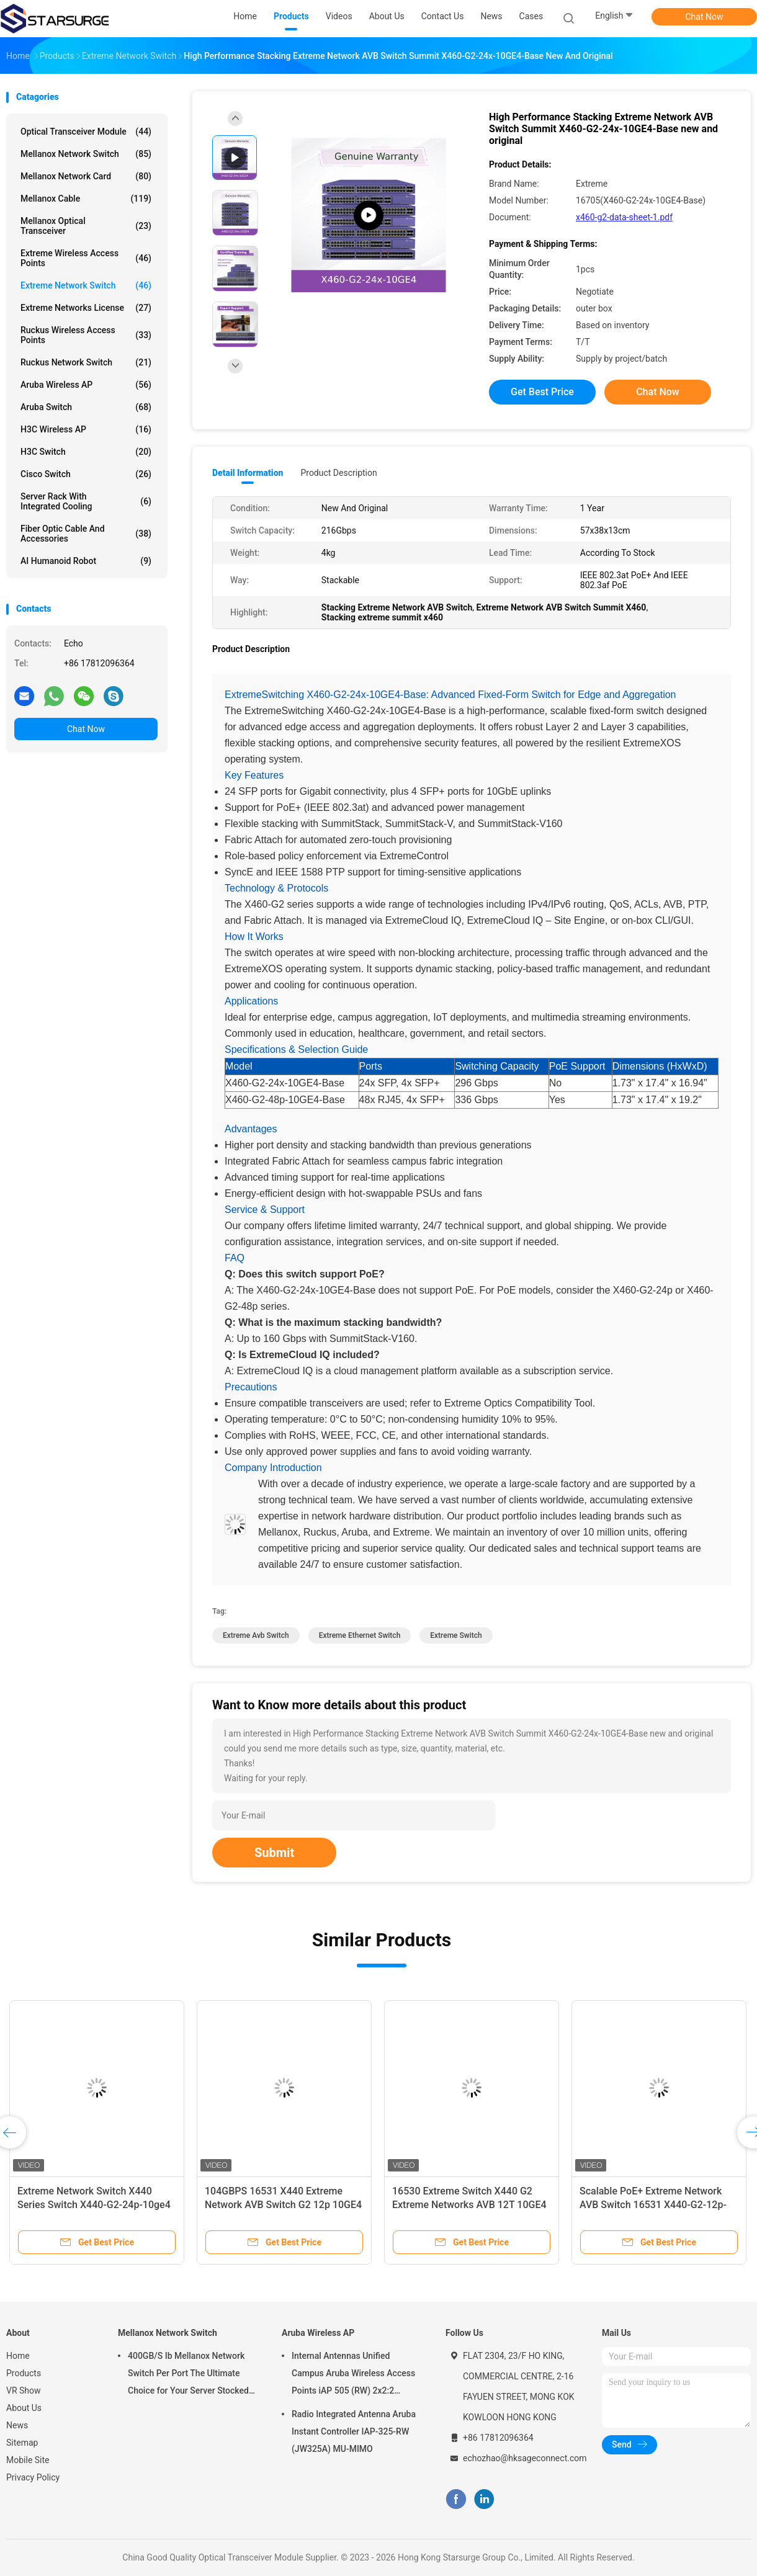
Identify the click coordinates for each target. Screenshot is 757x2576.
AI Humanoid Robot (85, 561)
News (17, 2425)
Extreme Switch (456, 1635)
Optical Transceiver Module (85, 131)
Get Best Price (542, 392)
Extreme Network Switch (85, 285)
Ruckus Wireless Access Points (85, 335)
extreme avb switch (256, 1635)
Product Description (338, 473)
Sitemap (22, 2443)
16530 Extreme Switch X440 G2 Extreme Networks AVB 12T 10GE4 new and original (469, 2204)
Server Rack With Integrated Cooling (85, 501)
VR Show (23, 2390)
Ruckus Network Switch (85, 362)
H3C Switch (85, 451)
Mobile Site (28, 2460)
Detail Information (247, 473)
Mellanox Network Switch (85, 154)
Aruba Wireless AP (85, 384)
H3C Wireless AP (85, 429)
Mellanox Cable (85, 198)
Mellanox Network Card (85, 176)
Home (18, 2356)
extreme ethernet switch (360, 1635)
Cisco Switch (85, 474)
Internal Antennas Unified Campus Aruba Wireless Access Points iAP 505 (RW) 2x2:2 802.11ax (353, 2375)
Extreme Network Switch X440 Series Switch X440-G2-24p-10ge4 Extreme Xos (94, 2204)
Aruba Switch (85, 407)
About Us (24, 2408)
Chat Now (704, 17)
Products (23, 2373)
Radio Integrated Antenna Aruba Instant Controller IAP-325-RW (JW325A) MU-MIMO (354, 2431)
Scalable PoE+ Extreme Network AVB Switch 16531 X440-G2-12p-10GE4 (653, 2204)
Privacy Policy (33, 2477)
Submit (274, 1852)
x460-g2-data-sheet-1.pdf (624, 217)
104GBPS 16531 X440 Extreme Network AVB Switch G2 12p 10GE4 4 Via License (283, 2204)
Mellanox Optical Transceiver (85, 226)
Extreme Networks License (85, 308)
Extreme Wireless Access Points (85, 258)
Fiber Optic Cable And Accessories (85, 533)
